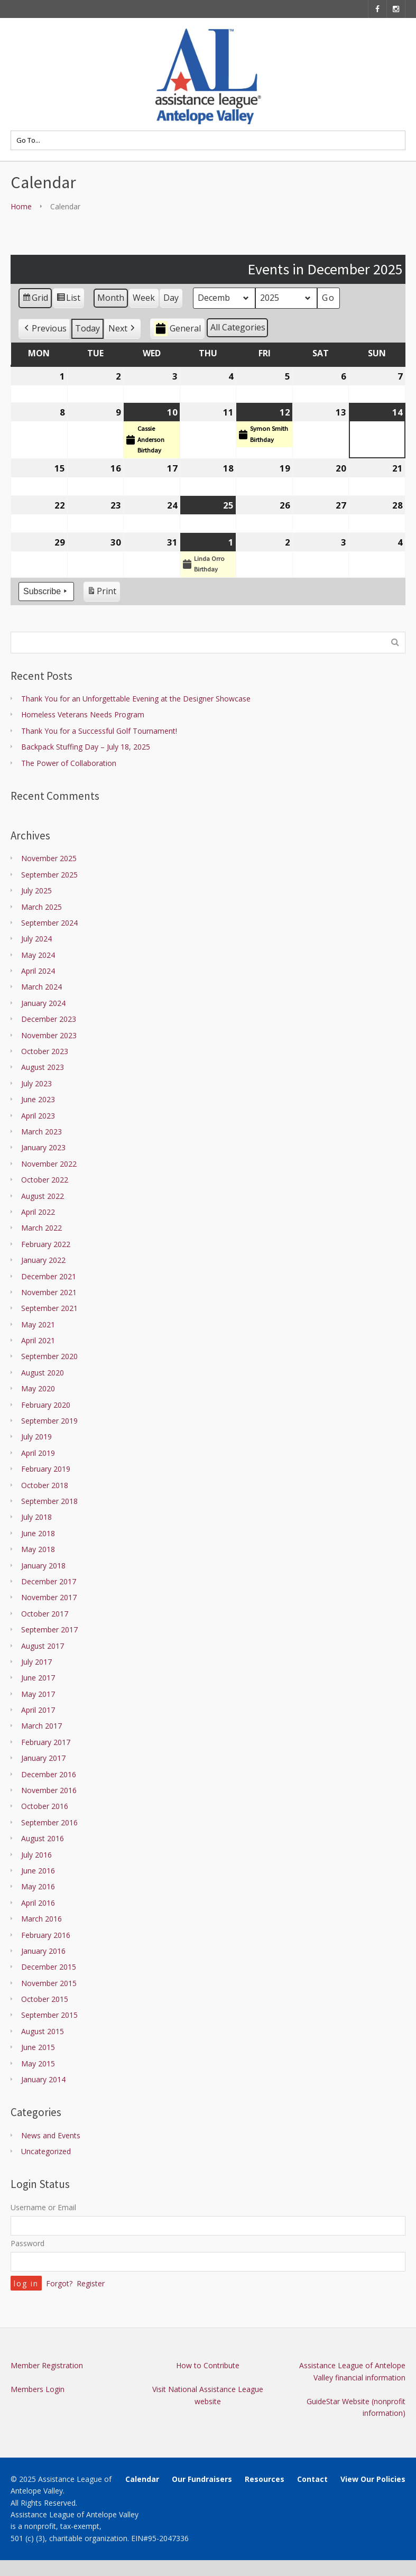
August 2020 (42, 1373)
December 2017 (48, 1581)
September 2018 (49, 1501)
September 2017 (49, 1629)
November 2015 (49, 1983)
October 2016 (44, 1806)
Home (21, 206)
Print (101, 593)
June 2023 (38, 1099)
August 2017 (42, 1646)
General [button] (177, 329)
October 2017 (44, 1614)
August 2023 (42, 1067)
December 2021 (48, 1276)
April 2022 (38, 1212)
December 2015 (48, 1967)
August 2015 (42, 2031)
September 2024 (49, 923)
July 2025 (36, 890)
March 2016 (41, 1919)
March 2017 (41, 1726)
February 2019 (45, 1469)
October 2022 (44, 1180)
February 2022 (45, 1244)
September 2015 (49, 2015)
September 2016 (49, 1822)
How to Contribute (207, 2365)
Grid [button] (35, 300)
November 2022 (49, 1164)
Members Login (37, 2389)
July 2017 (36, 1662)
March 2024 (41, 987)
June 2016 (38, 1871)
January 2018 (43, 1566)
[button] (44, 329)
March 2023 (41, 1132)
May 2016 (38, 1886)
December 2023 (48, 1019)
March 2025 (41, 907)
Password (27, 2243)
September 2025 (49, 875)
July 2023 (36, 1083)
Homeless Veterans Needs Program (82, 714)
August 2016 (42, 1838)
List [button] (68, 300)
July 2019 (36, 1437)
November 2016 (49, 1790)
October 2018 (44, 1485)
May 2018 (38, 1549)
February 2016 (45, 1935)
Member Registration (47, 2365)
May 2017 (38, 1694)
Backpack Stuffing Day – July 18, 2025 (85, 747)
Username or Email (43, 2207)
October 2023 (44, 1051)
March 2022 (41, 1228)
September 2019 (49, 1421)
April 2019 (38, 1453)
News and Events (50, 2135)
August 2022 (42, 1196)
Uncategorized (46, 2151)
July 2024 (36, 939)
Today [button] (87, 328)
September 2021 (49, 1308)
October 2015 (44, 1999)
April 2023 (38, 1116)
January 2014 (43, 2079)
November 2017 (49, 1597)
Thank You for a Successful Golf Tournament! (99, 731)
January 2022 (43, 1260)
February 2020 (45, 1405)
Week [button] (144, 298)
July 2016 (36, 1855)
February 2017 (45, 1742)
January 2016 (43, 1951)
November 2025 (49, 858)
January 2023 (43, 1147)
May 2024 (38, 955)
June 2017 (38, 1678)
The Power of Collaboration (68, 763)
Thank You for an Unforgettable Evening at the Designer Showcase (136, 699)
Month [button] (110, 298)
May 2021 (38, 1324)
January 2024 (43, 1003)
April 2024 (38, 971)
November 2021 (49, 1292)
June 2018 (38, 1533)
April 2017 (38, 1710)
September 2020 (49, 1356)
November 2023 (49, 1035)
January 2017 (43, 1758)
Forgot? (59, 2283)
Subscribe (46, 591)
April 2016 (38, 1903)
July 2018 (36, 1517)
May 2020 (38, 1388)
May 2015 (38, 2063)
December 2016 (48, 1774)
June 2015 (38, 2047)
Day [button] (171, 298)
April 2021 (38, 1340)
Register (91, 2283)
